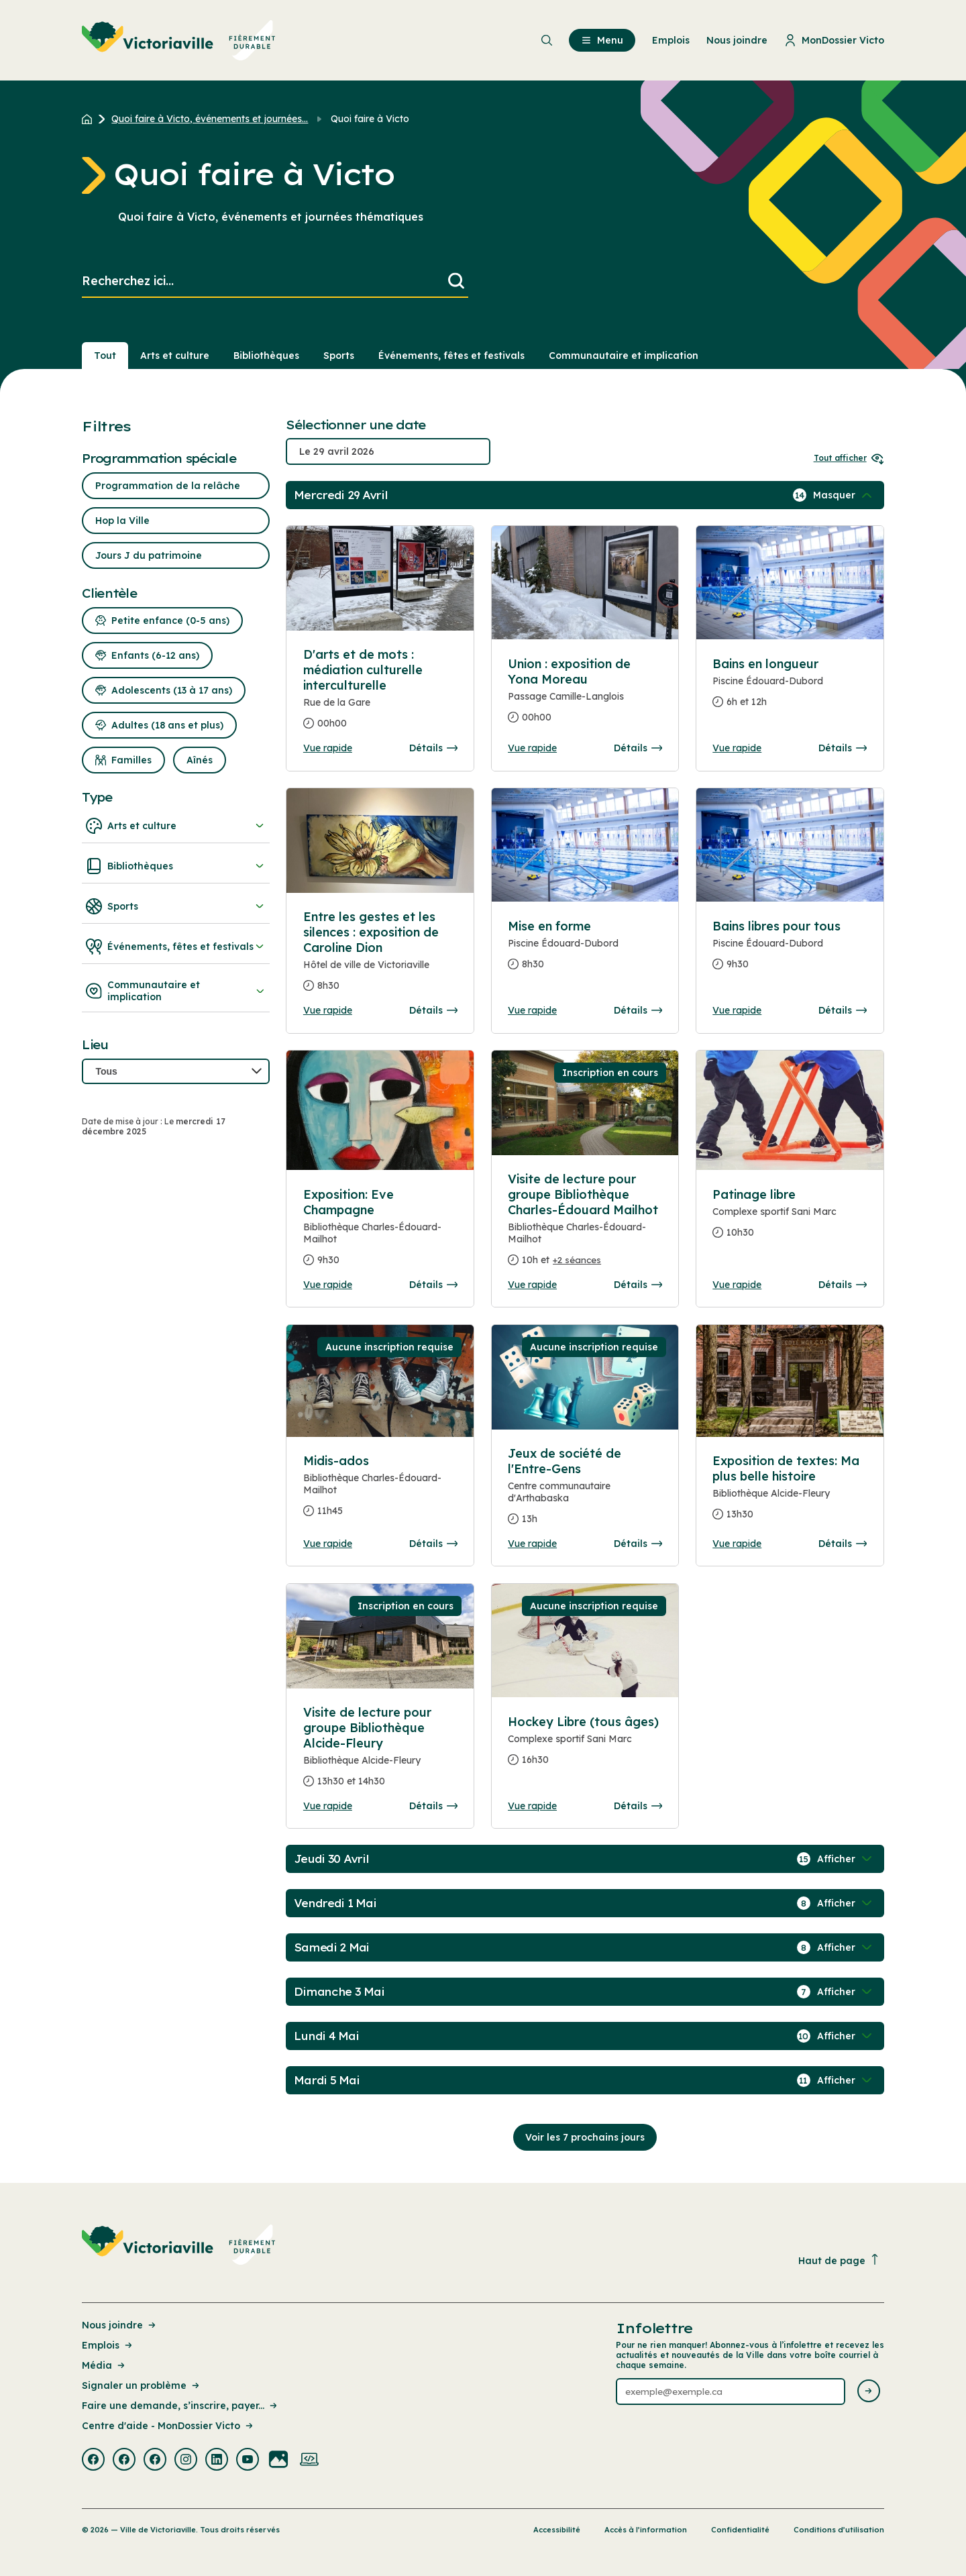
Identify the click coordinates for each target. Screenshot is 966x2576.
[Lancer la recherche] (456, 281)
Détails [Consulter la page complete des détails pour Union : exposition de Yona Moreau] (638, 748)
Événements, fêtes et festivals (176, 946)
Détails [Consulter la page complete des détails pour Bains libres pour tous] (842, 1010)
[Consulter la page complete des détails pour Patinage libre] (789, 1219)
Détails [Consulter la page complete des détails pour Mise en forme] (638, 1010)
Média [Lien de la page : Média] (104, 2365)
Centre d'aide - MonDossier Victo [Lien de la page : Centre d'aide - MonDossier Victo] (168, 2426)
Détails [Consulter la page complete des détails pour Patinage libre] (842, 1285)
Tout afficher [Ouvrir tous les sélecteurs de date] (849, 458)
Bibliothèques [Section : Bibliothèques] (266, 356)
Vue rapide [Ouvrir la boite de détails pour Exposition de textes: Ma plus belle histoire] (736, 1544)
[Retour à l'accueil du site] (90, 119)
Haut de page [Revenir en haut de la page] (839, 2260)
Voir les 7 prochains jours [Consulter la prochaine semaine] (585, 2137)
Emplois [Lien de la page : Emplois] (108, 2345)
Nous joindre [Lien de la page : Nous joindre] (120, 2325)
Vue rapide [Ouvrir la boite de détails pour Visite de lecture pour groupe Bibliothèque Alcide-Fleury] (327, 1806)
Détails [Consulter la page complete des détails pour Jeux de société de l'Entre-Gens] (638, 1544)
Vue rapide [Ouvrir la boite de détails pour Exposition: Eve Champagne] (327, 1285)
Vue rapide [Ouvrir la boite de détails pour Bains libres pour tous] (736, 1010)
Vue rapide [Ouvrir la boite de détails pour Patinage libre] (736, 1285)
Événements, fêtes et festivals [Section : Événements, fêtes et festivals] (451, 356)
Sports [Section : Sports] (338, 356)
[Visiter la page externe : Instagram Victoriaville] (185, 2460)
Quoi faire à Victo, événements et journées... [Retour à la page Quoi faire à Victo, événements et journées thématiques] (209, 119)
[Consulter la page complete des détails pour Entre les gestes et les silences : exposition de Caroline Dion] (380, 956)
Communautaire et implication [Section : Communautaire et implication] (623, 356)
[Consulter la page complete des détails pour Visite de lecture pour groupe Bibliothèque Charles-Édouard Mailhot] (585, 1225)
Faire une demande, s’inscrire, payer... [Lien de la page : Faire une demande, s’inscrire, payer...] (180, 2406)
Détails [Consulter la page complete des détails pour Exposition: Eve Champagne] (433, 1285)
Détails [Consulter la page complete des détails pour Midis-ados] (433, 1544)
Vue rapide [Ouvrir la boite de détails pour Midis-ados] (327, 1544)
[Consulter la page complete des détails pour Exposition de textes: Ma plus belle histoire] (789, 1493)
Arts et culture (176, 826)
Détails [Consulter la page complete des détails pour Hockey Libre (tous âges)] (638, 1806)
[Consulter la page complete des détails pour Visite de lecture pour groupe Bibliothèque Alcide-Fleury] (380, 1752)
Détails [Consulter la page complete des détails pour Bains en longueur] (842, 748)
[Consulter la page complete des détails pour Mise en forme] (585, 950)
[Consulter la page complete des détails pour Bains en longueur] (789, 688)
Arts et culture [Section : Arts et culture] (174, 356)
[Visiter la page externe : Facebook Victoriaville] (93, 2460)
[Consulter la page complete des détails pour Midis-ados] (380, 1491)
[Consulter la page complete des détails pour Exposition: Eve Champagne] (380, 1233)
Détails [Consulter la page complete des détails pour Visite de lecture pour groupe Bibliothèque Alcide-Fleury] (433, 1806)
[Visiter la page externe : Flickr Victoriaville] (278, 2460)
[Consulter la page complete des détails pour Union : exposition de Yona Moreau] (585, 696)
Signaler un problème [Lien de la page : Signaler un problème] (141, 2385)
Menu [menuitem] (602, 40)
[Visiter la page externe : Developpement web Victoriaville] (309, 2460)
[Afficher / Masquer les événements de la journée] (844, 495)
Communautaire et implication (176, 991)
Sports (176, 906)
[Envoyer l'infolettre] (868, 2392)
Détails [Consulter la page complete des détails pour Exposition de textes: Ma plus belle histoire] (842, 1544)
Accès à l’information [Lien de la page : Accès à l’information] (645, 2529)
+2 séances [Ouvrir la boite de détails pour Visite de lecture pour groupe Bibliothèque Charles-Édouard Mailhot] (577, 1259)
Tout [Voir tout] (105, 356)
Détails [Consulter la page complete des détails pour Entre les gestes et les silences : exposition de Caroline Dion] (433, 1010)
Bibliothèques (176, 866)
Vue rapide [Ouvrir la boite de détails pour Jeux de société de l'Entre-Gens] (532, 1544)
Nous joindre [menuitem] (736, 40)
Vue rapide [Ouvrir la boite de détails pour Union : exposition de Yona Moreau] (532, 748)
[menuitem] (179, 40)
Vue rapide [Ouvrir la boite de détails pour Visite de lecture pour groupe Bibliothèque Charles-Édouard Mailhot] (532, 1285)
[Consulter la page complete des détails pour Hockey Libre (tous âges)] (585, 1746)
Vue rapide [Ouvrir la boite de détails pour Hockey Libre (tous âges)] (532, 1806)
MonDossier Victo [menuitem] (834, 40)
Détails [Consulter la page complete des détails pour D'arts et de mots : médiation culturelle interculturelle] (433, 748)
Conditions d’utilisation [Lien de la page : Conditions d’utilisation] (839, 2529)
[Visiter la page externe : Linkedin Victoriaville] (216, 2460)
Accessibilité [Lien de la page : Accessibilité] (556, 2529)
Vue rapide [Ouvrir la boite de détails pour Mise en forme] (532, 1010)
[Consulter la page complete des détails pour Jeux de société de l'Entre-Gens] (585, 1492)
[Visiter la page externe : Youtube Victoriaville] (247, 2460)
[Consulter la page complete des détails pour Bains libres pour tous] (789, 950)
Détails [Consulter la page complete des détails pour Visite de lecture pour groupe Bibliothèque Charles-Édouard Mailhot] (638, 1285)
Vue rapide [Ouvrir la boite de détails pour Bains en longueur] (736, 748)
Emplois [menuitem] (671, 40)
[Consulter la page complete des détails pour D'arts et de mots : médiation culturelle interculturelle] (380, 578)
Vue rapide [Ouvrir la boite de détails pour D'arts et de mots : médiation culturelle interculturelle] (327, 748)
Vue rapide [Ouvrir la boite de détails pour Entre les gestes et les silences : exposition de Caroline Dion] (327, 1010)
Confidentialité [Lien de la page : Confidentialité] (740, 2529)
